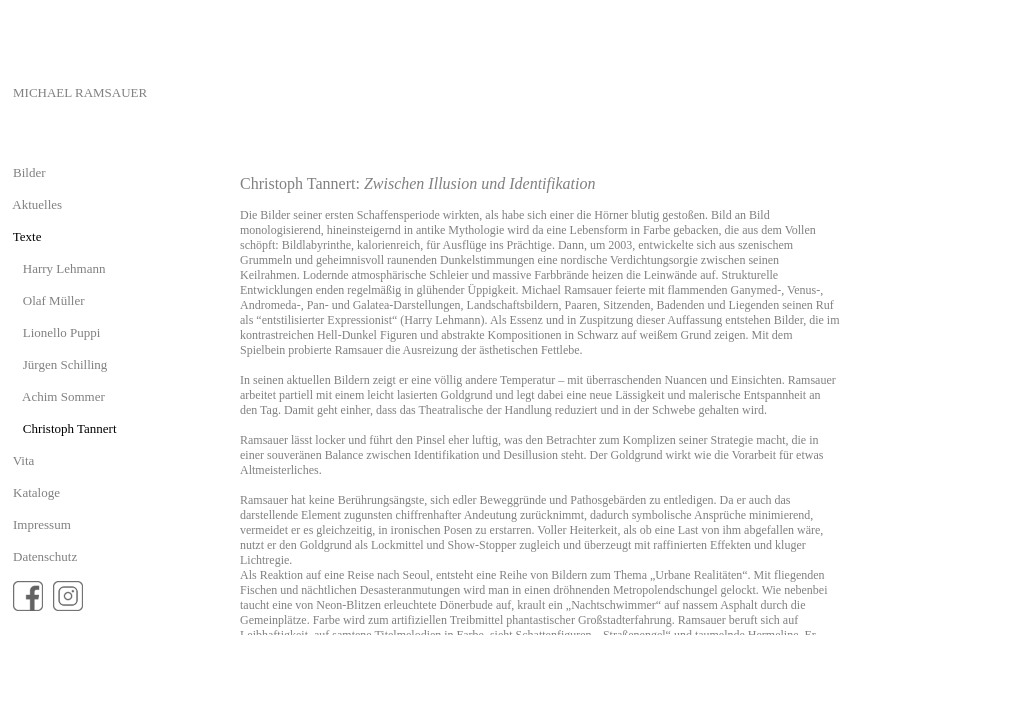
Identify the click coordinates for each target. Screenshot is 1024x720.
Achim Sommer (63, 396)
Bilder (29, 172)
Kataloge (36, 492)
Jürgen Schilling (65, 364)
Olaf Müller (54, 300)
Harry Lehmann (64, 268)
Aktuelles (37, 204)
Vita (24, 460)
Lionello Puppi (62, 332)
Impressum (42, 524)
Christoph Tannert (70, 428)
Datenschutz (45, 556)
